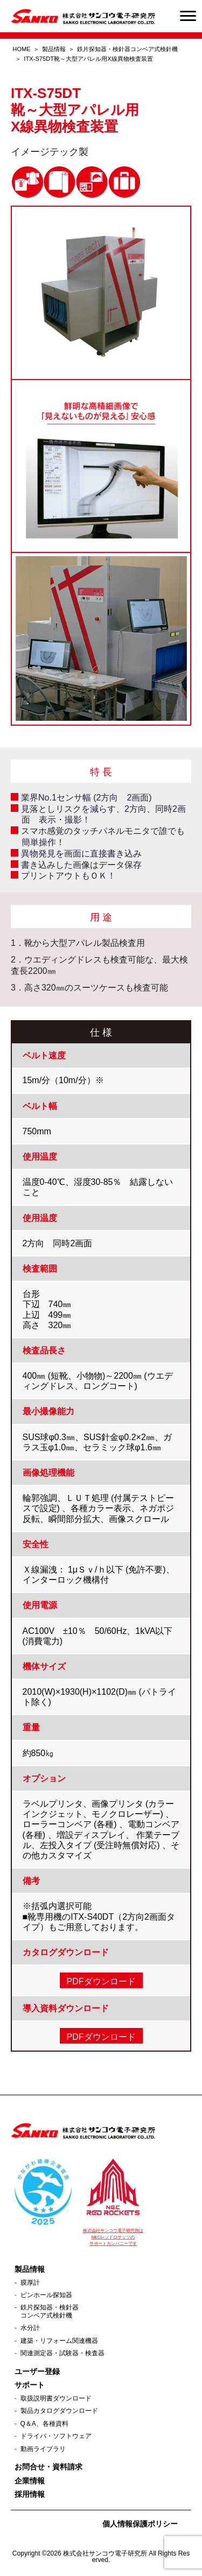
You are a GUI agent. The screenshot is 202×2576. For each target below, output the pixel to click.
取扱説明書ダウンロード (56, 2398)
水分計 (30, 2328)
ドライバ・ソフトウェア (56, 2436)
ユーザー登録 (37, 2371)
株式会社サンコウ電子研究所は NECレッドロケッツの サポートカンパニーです (113, 2237)
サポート (30, 2385)
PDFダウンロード (101, 1981)
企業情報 (30, 2480)
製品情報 (54, 49)
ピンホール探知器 (46, 2295)
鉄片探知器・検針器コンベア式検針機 (49, 2311)
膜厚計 (30, 2282)
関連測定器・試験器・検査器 (62, 2353)
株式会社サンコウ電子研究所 (105, 2553)
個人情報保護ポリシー (140, 2523)
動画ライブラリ (43, 2449)
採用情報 (30, 2494)
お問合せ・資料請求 (48, 2466)
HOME (21, 49)
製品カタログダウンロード (59, 2410)
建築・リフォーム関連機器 (59, 2341)
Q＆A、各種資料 (44, 2423)
